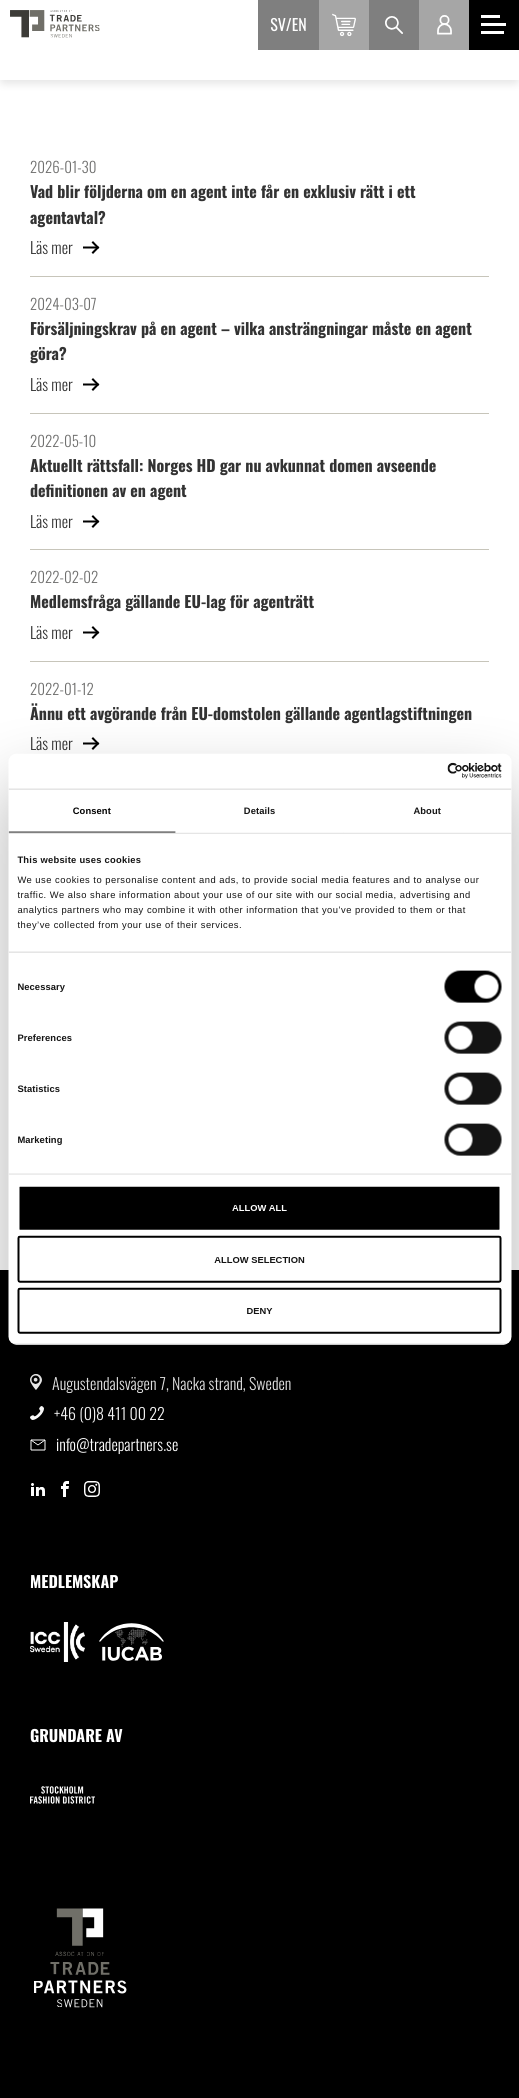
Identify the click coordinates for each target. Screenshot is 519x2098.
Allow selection (259, 1259)
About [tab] (427, 811)
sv (278, 24)
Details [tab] (259, 811)
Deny (259, 1311)
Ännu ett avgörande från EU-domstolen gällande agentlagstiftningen (251, 713)
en (299, 24)
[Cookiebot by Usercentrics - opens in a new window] (414, 771)
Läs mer (65, 247)
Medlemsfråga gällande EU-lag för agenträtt (172, 601)
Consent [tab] (92, 811)
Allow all (259, 1208)
